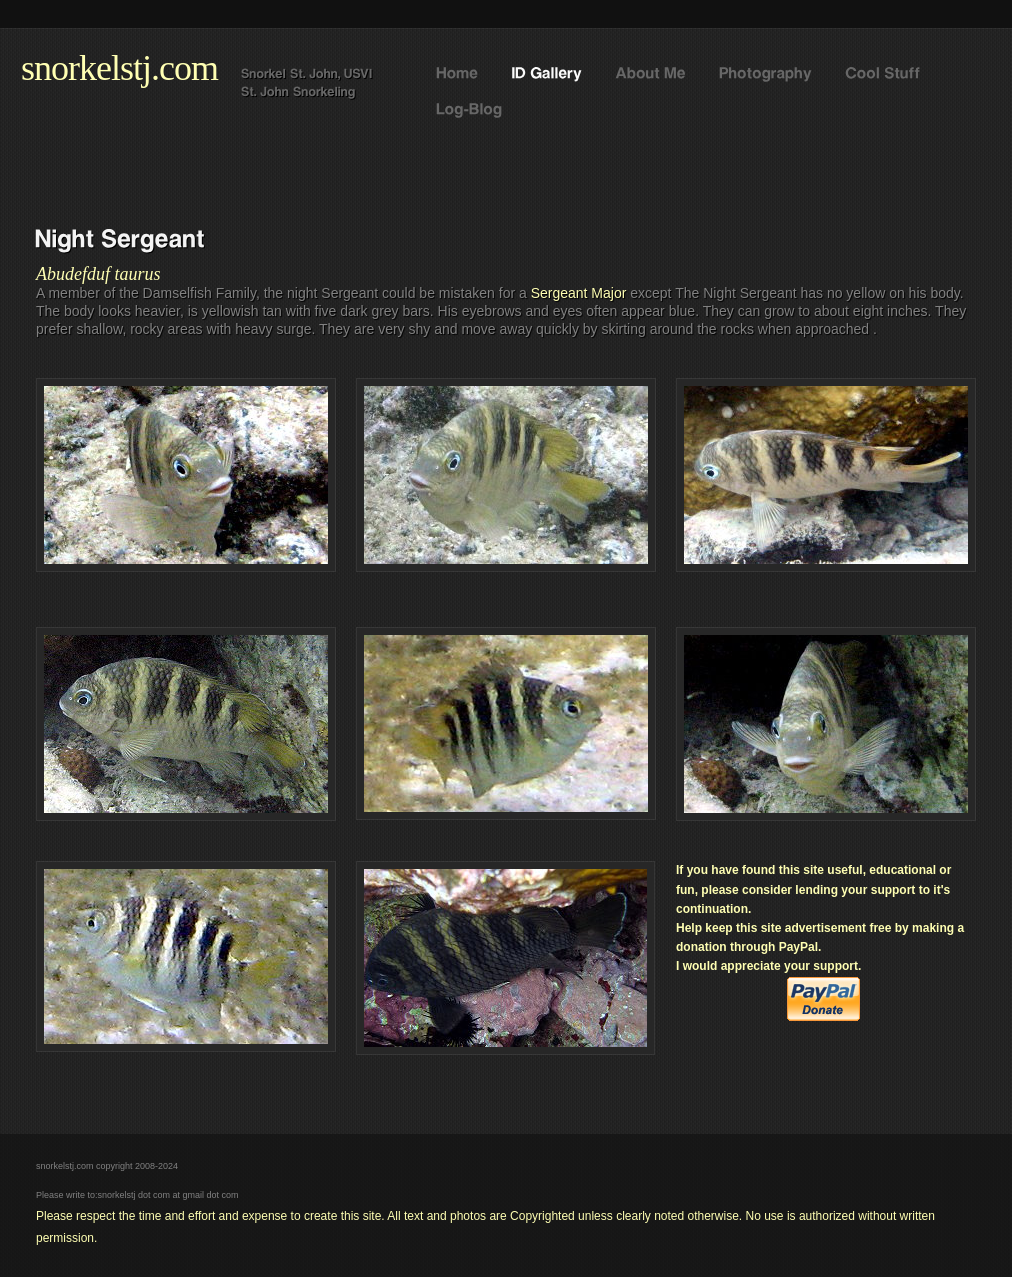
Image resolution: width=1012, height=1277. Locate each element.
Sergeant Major (579, 293)
